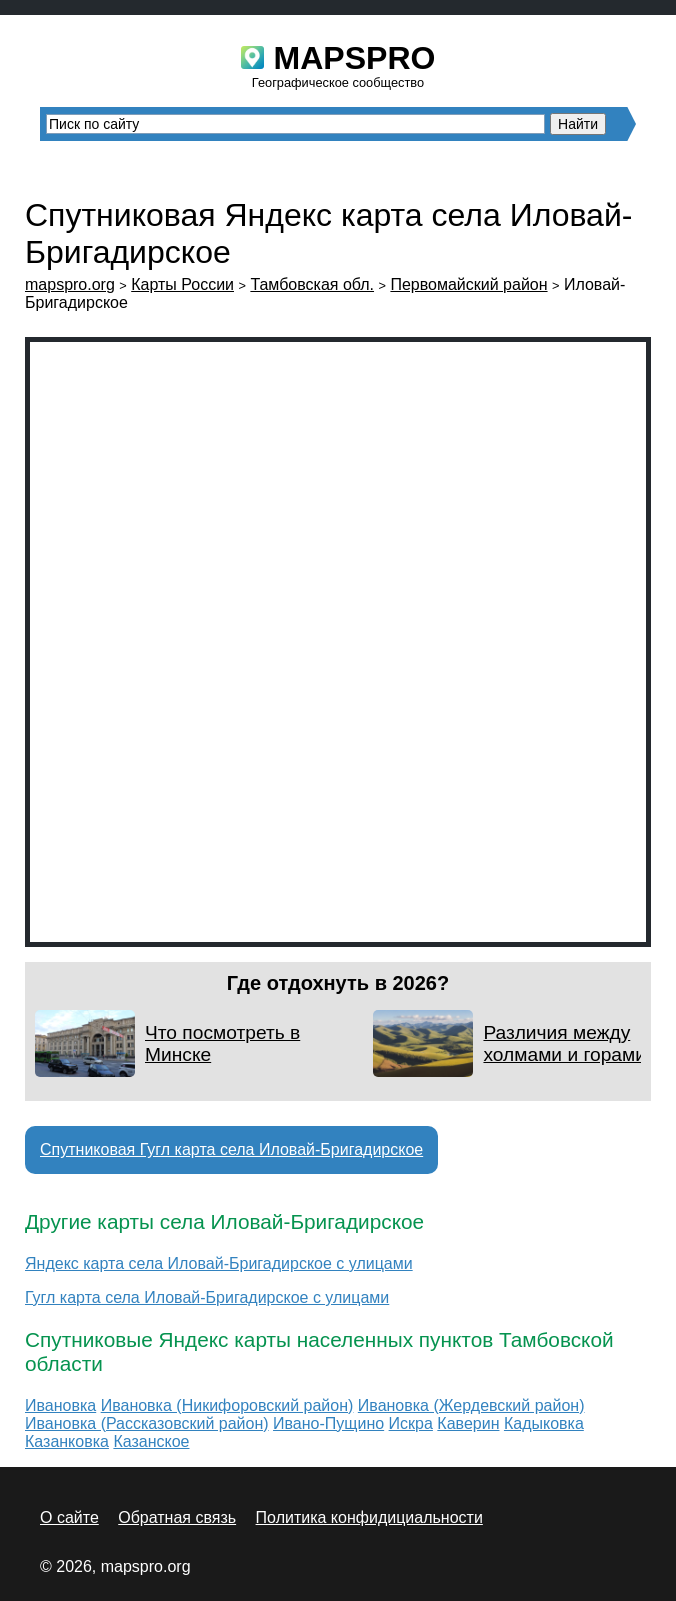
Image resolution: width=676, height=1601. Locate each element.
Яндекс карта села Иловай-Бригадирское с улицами (219, 1263)
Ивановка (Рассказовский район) (147, 1423)
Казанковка (67, 1441)
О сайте (69, 1517)
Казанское (151, 1441)
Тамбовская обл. (312, 284)
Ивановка (60, 1405)
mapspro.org (70, 284)
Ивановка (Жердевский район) (471, 1405)
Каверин (468, 1423)
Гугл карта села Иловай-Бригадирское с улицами (207, 1297)
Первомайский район (468, 284)
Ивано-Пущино (328, 1423)
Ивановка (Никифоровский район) (227, 1405)
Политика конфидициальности (369, 1517)
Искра (411, 1423)
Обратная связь (177, 1517)
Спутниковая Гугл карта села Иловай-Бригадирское (231, 1149)
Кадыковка (544, 1423)
